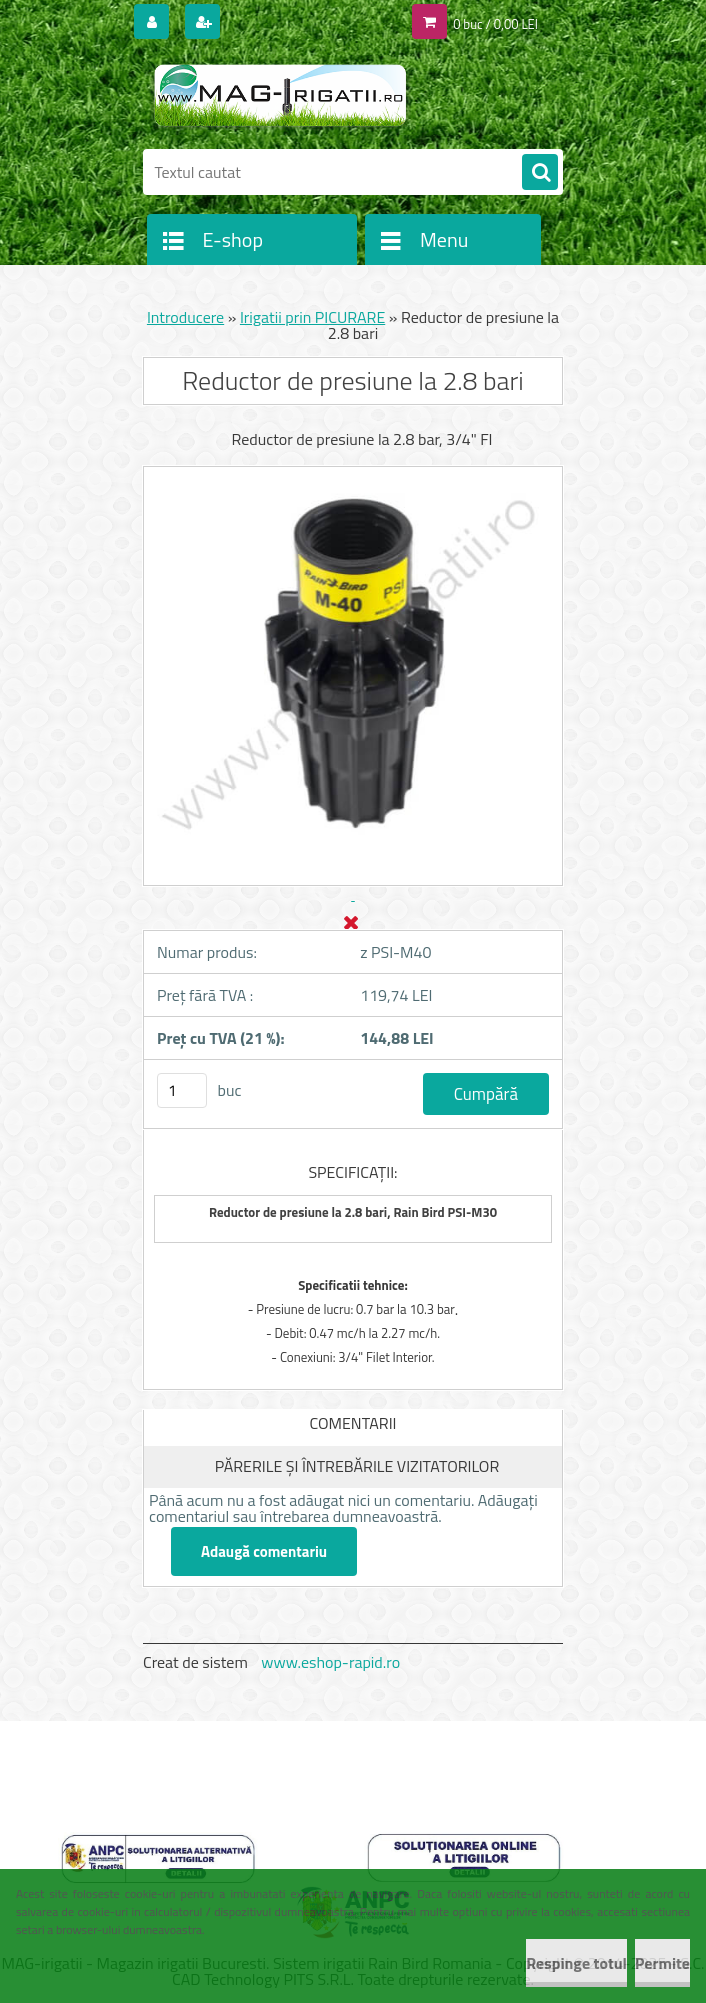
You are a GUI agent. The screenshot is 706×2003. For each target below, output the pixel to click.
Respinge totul (576, 1963)
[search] (540, 173)
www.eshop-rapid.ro (330, 1662)
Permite (662, 1963)
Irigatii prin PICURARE (312, 317)
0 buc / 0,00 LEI (495, 24)
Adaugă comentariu (264, 1551)
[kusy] (182, 1090)
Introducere (185, 317)
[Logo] (280, 97)
